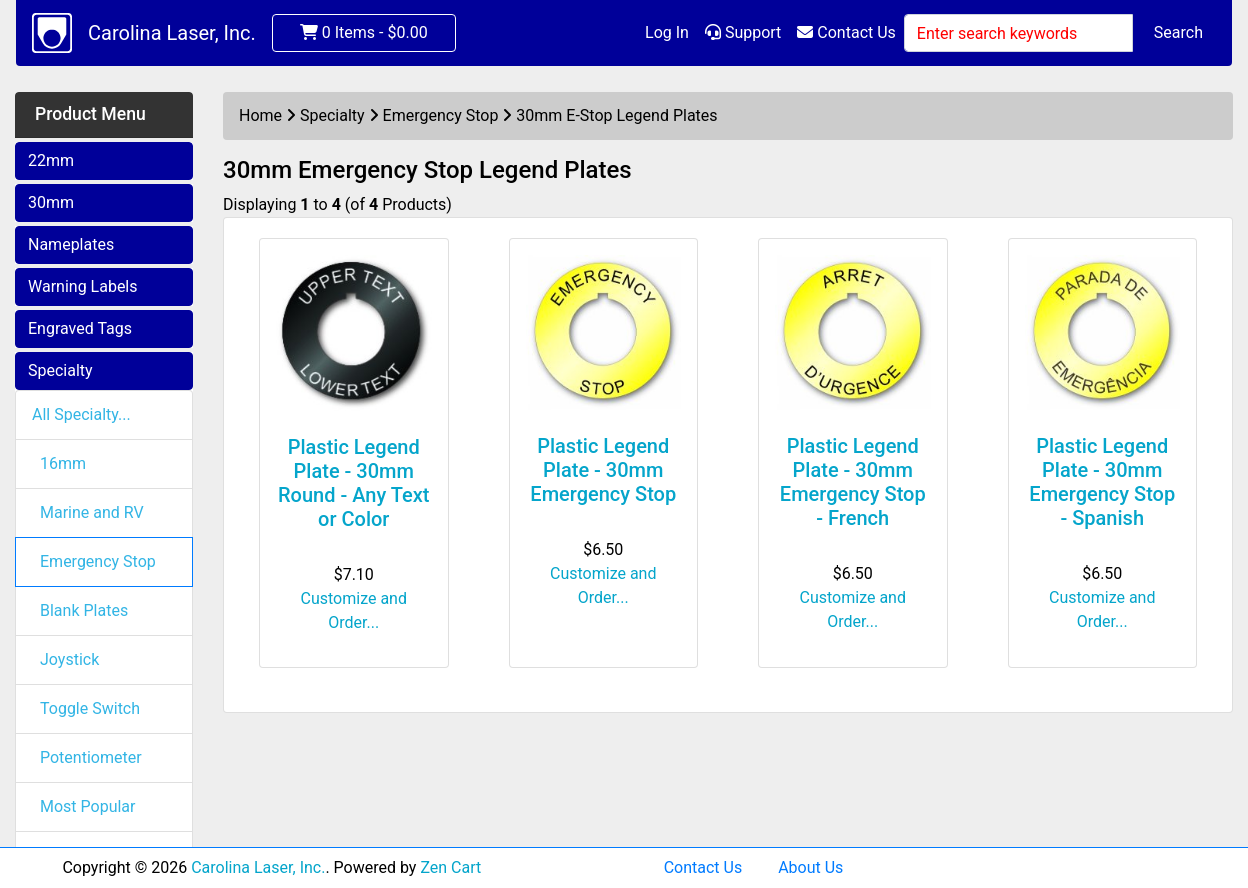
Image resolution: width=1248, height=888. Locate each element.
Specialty (60, 370)
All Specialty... (81, 414)
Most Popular (88, 806)
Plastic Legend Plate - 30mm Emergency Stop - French (853, 482)
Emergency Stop (98, 561)
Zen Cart (450, 867)
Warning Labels (83, 286)
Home (260, 115)
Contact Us (846, 32)
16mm (63, 463)
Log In (667, 32)
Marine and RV (92, 512)
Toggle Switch (90, 708)
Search (1178, 32)
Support (743, 32)
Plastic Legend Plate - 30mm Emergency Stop (603, 470)
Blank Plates (84, 610)
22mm (51, 160)
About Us (810, 867)
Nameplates (71, 244)
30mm (51, 202)
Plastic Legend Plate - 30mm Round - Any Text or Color (353, 483)
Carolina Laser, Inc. (172, 33)
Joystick (69, 659)
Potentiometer (91, 757)
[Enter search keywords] (1018, 33)
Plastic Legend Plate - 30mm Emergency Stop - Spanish (1102, 482)
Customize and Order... (354, 610)
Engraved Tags (80, 328)
